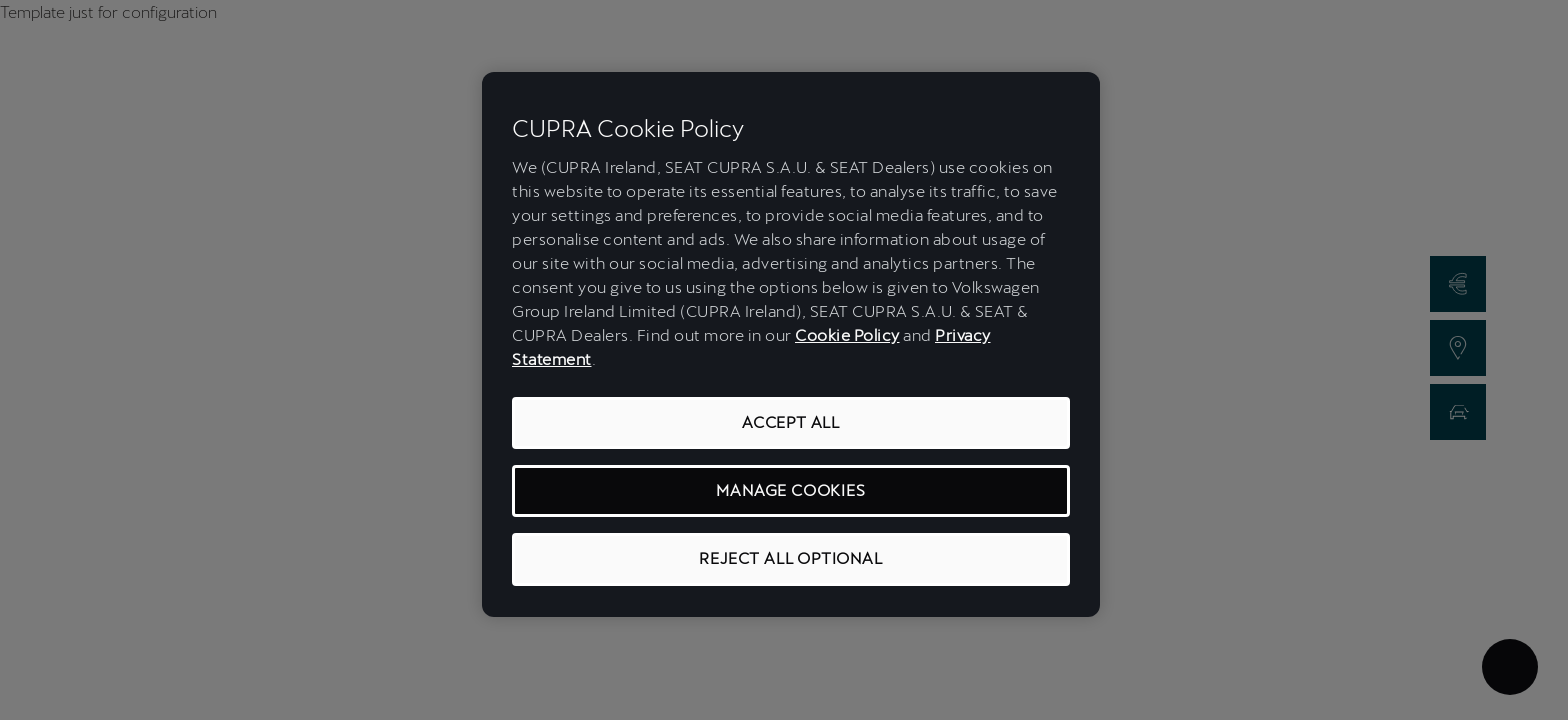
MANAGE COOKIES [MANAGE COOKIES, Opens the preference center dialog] (790, 490)
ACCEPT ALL (791, 422)
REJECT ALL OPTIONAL (790, 558)
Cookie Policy (847, 335)
